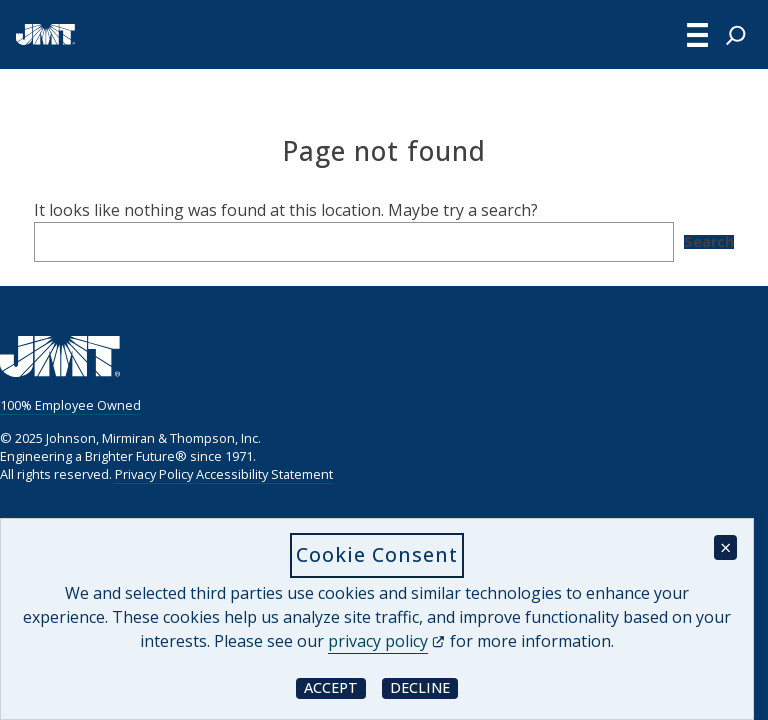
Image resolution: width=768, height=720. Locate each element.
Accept (335, 687)
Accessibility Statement (264, 474)
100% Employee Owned (70, 405)
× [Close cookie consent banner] (725, 547)
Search (709, 242)
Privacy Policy (154, 474)
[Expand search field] (736, 35)
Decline (424, 687)
